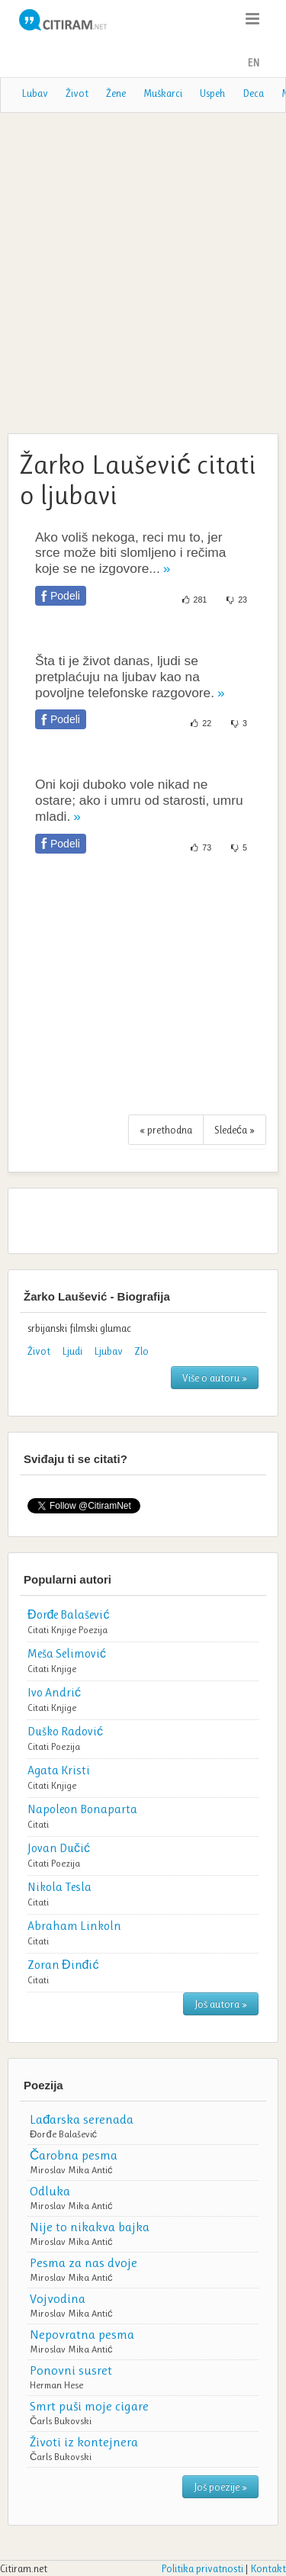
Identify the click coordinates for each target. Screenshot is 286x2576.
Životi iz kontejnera (84, 2441)
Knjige (63, 1629)
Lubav (34, 93)
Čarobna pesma (73, 2155)
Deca (253, 93)
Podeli (65, 596)
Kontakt (268, 2568)
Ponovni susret (71, 2370)
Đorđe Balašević (63, 2134)
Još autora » (220, 2004)
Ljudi (72, 1351)
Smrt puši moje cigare (89, 2406)
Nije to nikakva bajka (89, 2226)
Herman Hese (56, 2385)
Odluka (50, 2190)
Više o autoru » (214, 1378)
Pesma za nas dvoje (83, 2262)
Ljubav (108, 1351)
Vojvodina (57, 2298)
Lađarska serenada (81, 2119)
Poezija (93, 1629)
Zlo (141, 1351)
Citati (38, 1629)
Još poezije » (220, 2487)
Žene (116, 93)
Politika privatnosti (202, 2568)
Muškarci (162, 93)
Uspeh (212, 93)
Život (77, 93)
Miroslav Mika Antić (71, 2170)
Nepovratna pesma (82, 2334)
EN (253, 62)
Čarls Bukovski (61, 2420)
